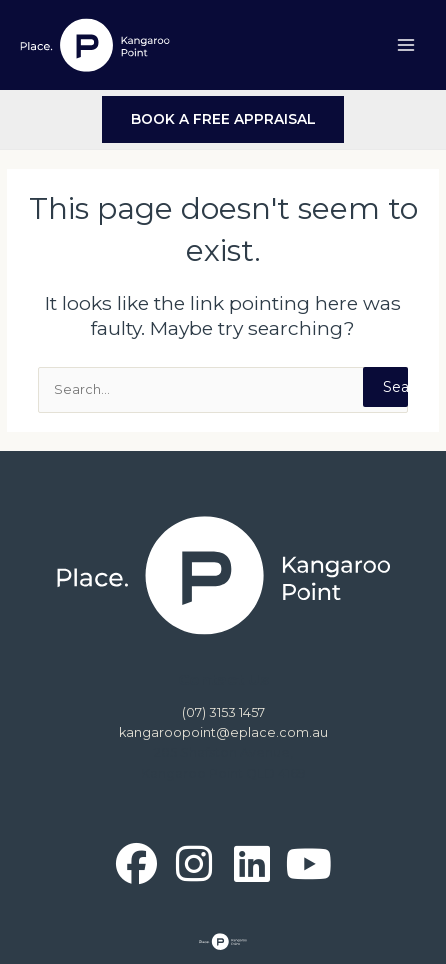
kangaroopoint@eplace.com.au (223, 732)
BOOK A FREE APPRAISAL (223, 119)
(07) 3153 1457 (223, 712)
